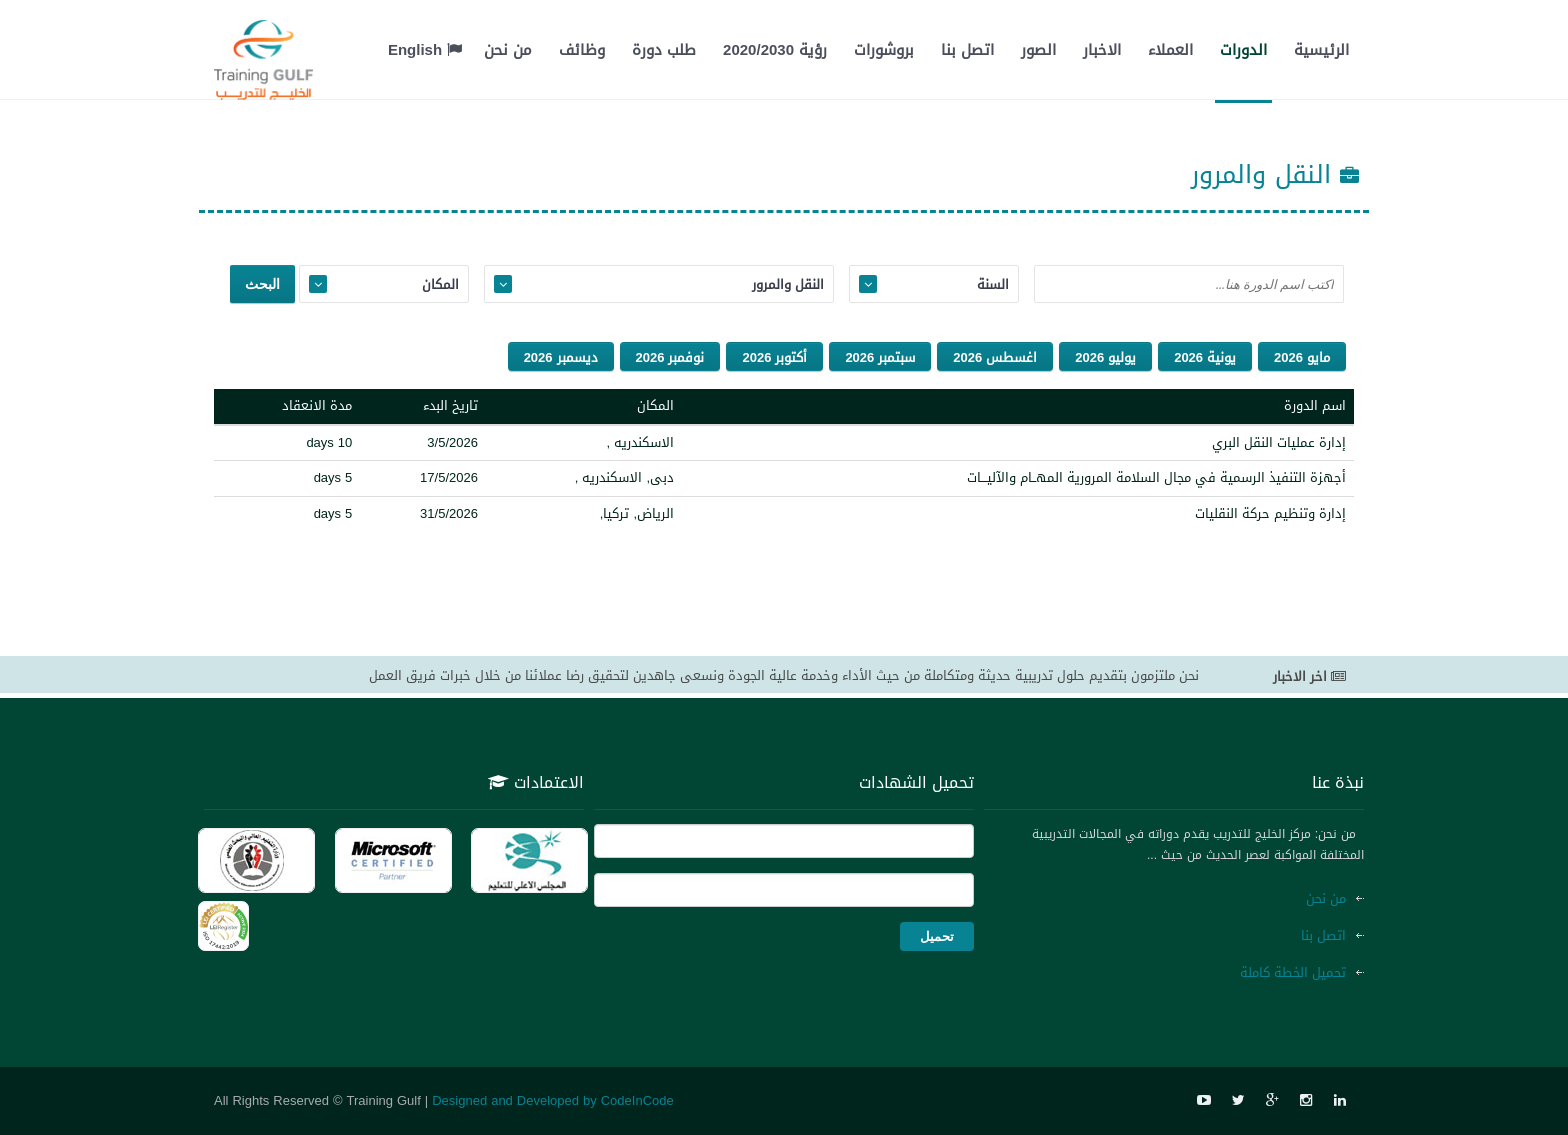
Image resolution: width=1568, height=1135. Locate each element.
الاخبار (1102, 50)
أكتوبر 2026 (774, 357)
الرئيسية (1321, 50)
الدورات (1243, 50)
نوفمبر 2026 (670, 357)
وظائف (582, 50)
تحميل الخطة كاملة (1293, 972)
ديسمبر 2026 (561, 357)
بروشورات (884, 50)
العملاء (1170, 50)
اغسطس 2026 (995, 357)
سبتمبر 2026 (880, 357)
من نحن (508, 50)
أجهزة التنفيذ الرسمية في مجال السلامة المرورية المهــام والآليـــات (1156, 477)
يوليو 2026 (1105, 357)
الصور (1038, 50)
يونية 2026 (1205, 357)
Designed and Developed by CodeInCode (553, 1100)
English (425, 50)
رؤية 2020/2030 (775, 50)
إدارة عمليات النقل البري (1279, 442)
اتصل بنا (967, 50)
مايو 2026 (1302, 357)
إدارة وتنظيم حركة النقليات (1270, 513)
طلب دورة (664, 50)
